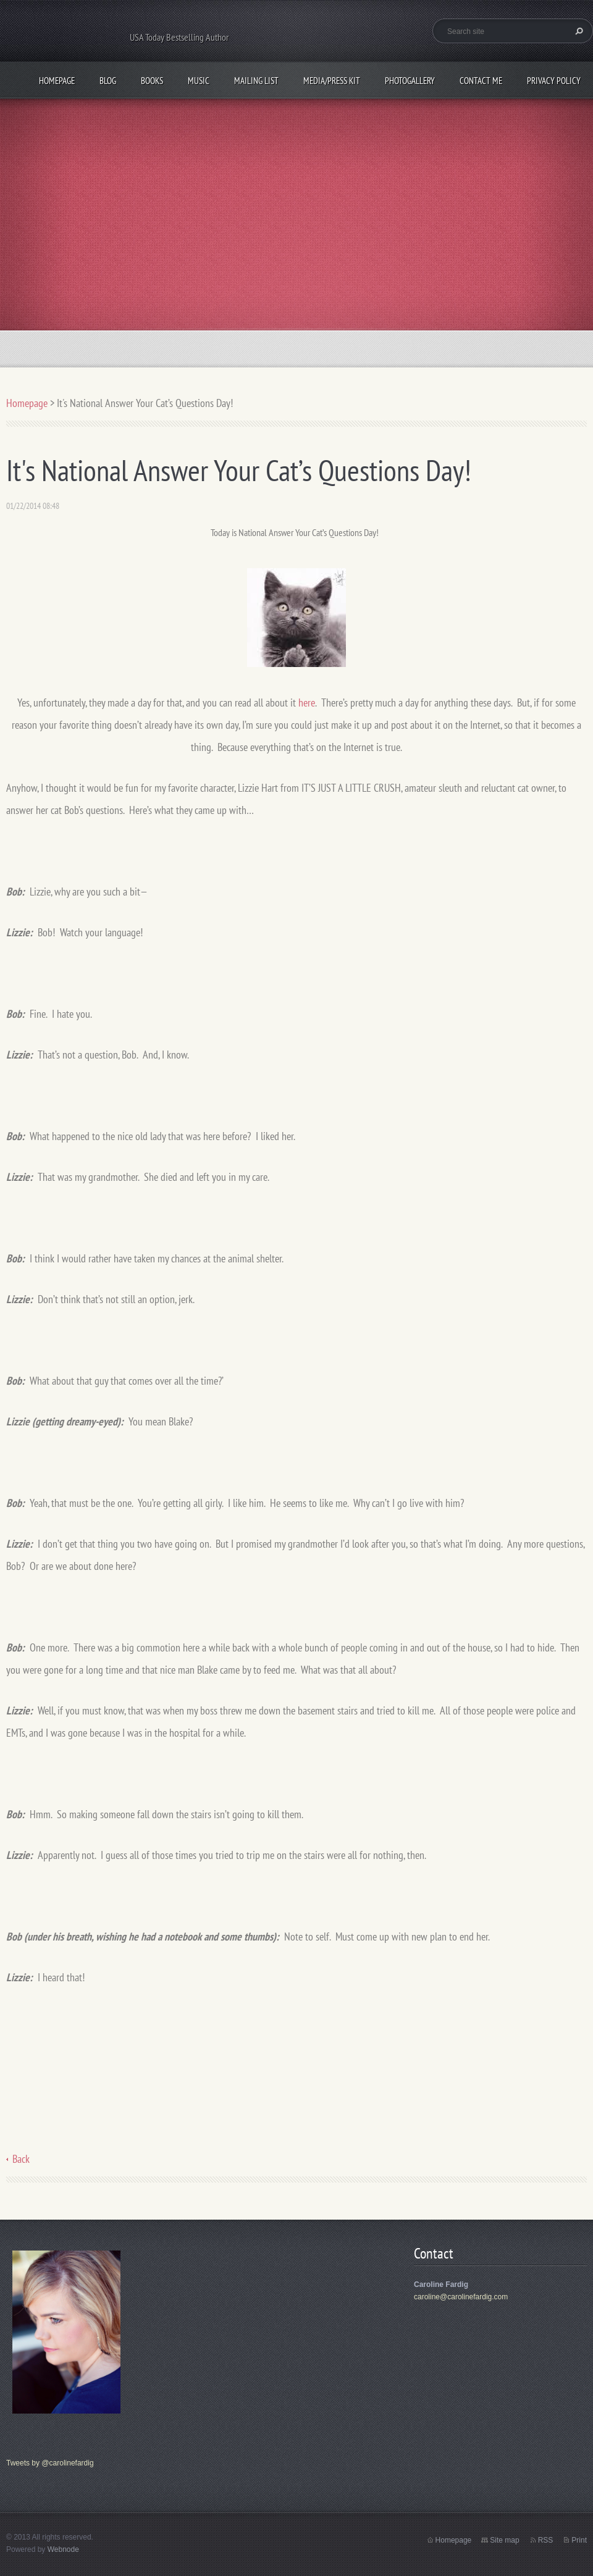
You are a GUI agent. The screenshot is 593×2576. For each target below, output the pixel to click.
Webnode (63, 2549)
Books (152, 80)
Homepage (57, 80)
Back (21, 2159)
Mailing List (256, 80)
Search (577, 31)
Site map (504, 2540)
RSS (545, 2540)
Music (198, 80)
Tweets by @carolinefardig (50, 2463)
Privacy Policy (554, 80)
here (306, 702)
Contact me (481, 80)
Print (579, 2540)
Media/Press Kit (331, 80)
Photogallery (410, 80)
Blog (107, 80)
